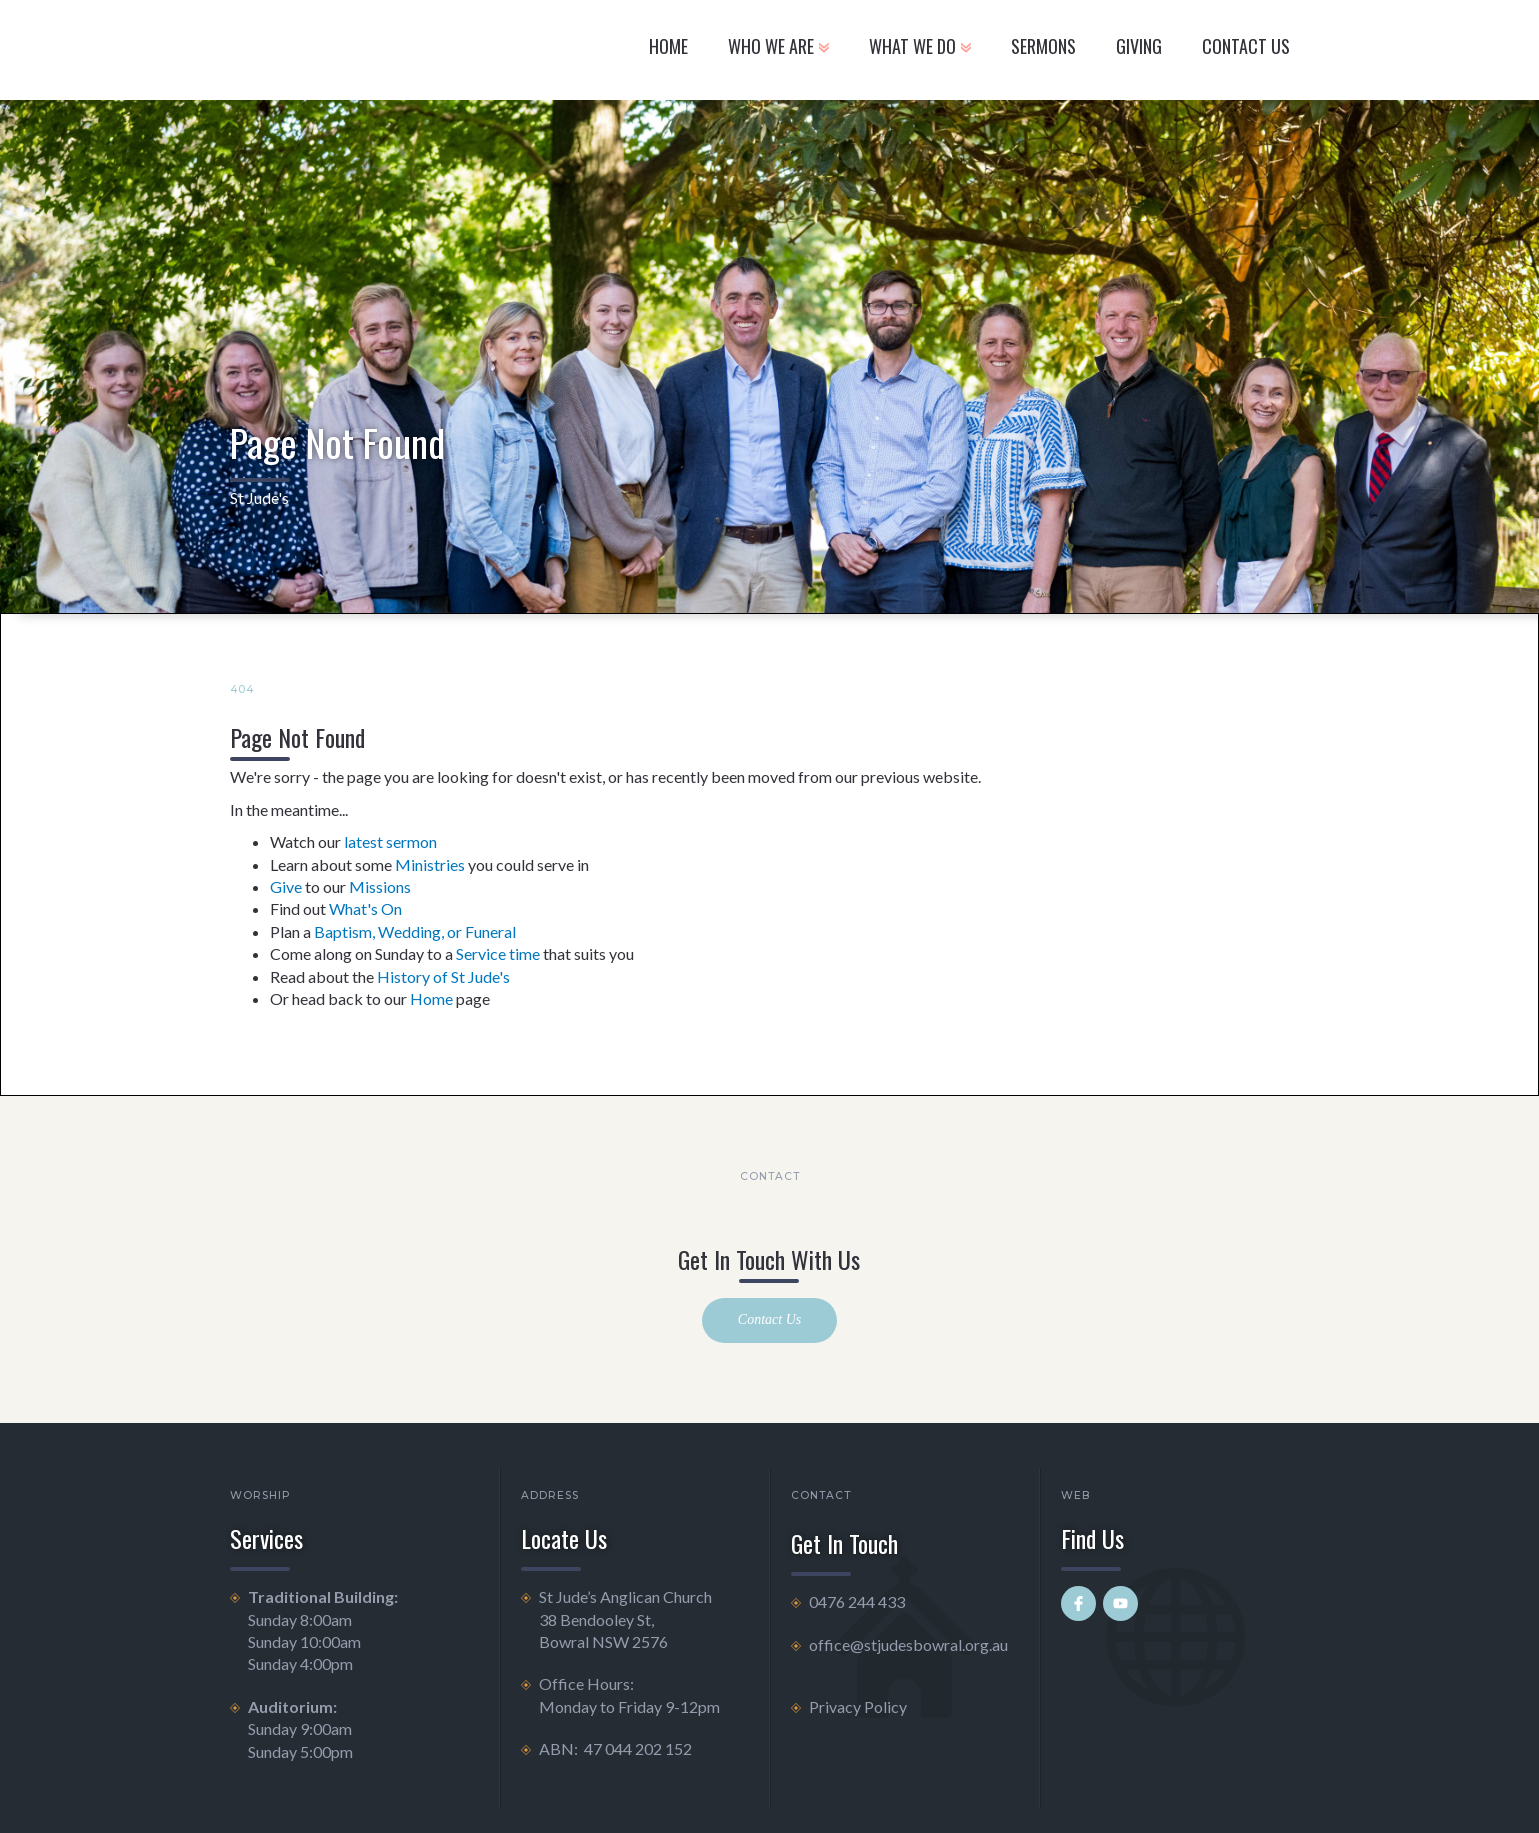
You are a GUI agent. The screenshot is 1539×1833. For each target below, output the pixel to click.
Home (668, 46)
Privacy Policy (858, 1706)
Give (286, 886)
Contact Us (769, 1319)
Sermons (1043, 46)
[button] (778, 50)
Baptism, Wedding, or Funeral (415, 931)
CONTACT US (1246, 46)
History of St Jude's (443, 976)
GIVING (1139, 46)
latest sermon (390, 841)
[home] (373, 50)
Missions (380, 886)
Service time (498, 953)
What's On (365, 908)
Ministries (430, 864)
